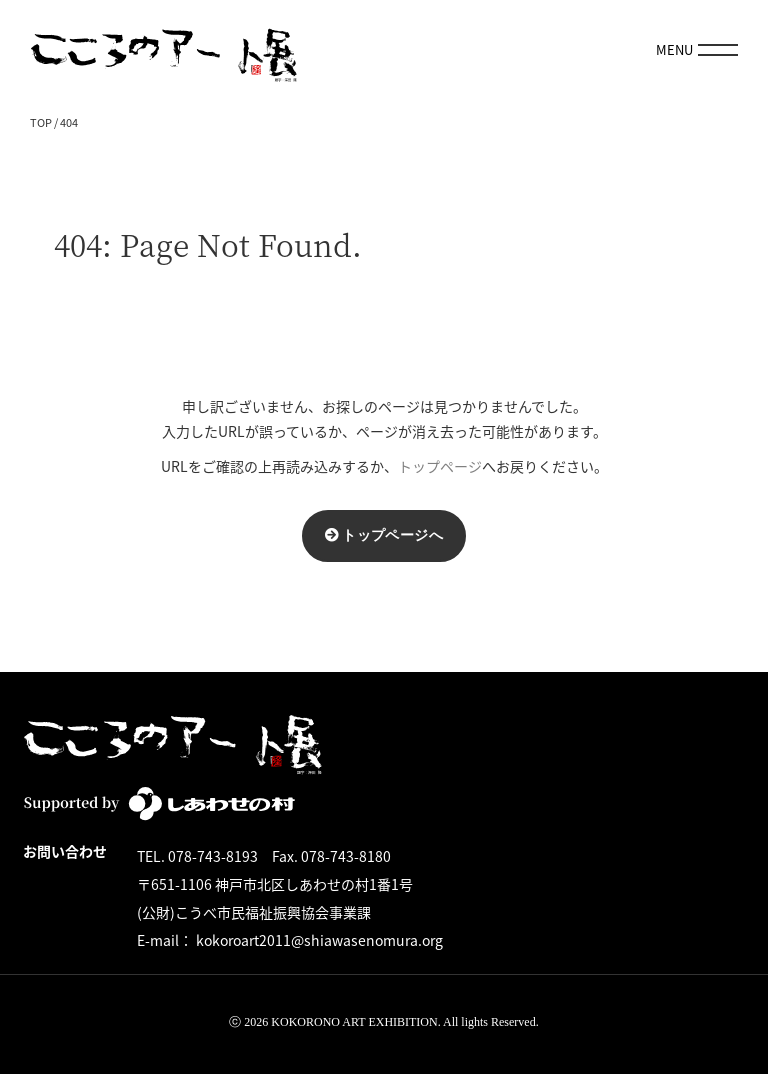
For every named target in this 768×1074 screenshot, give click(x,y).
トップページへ (392, 535)
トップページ (440, 466)
